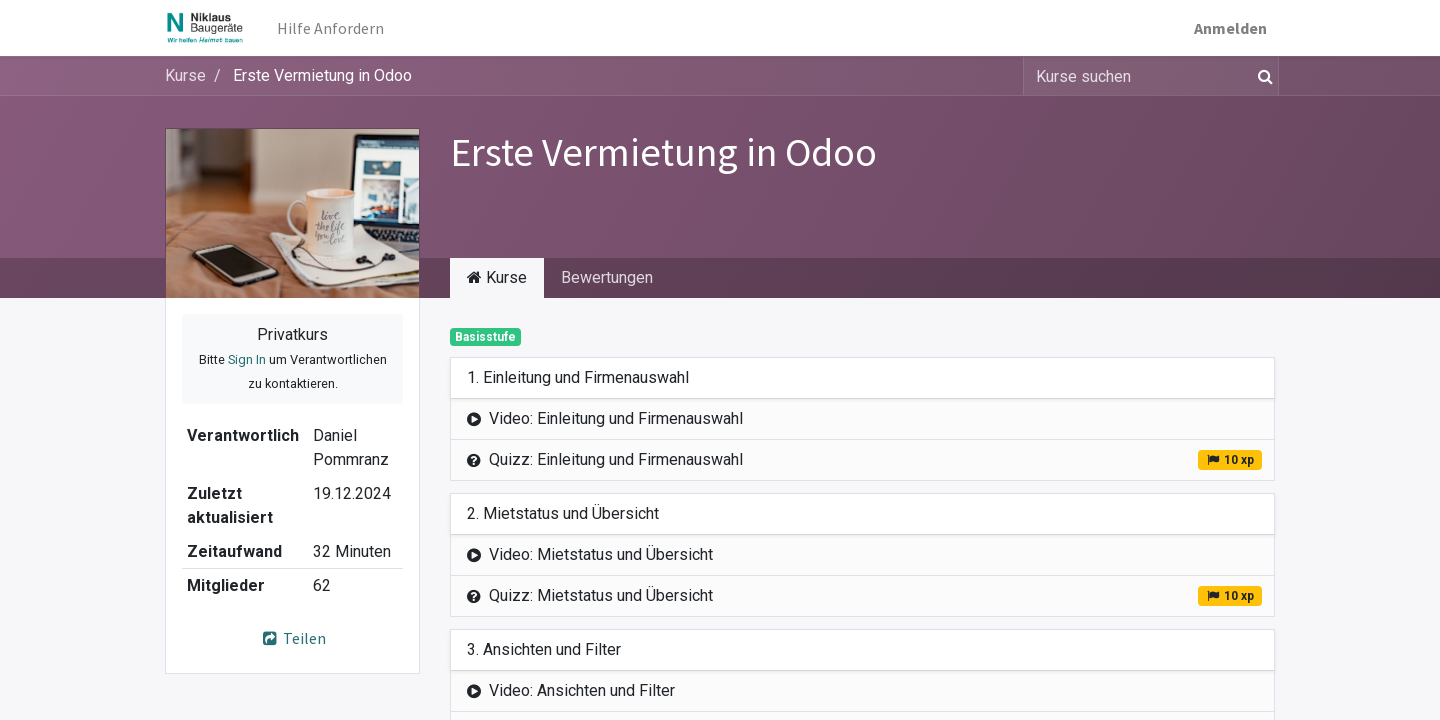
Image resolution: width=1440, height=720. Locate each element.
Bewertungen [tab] (607, 277)
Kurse (185, 75)
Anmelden (1230, 28)
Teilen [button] (292, 638)
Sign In (247, 359)
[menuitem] (330, 28)
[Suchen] (1261, 76)
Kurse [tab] (497, 277)
